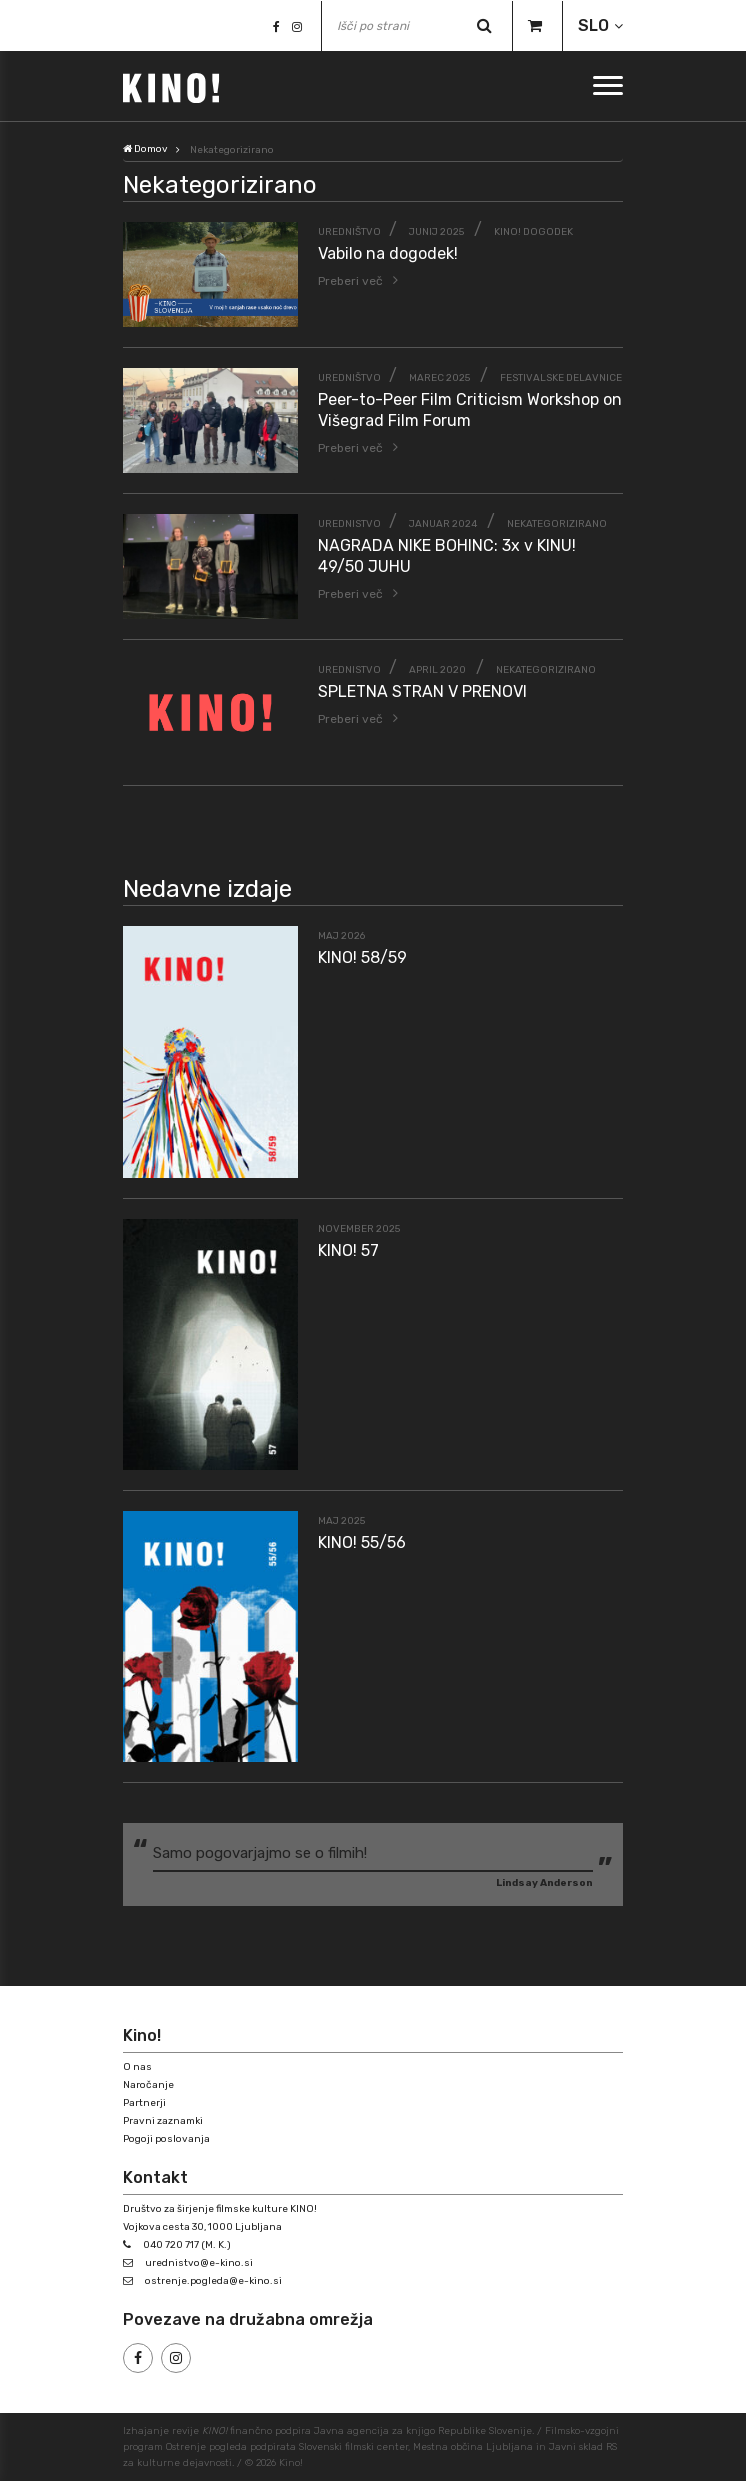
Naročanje (148, 2085)
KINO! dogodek (533, 232)
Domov (145, 149)
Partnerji (144, 2103)
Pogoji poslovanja (166, 2139)
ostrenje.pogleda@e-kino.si (213, 2281)
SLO (593, 25)
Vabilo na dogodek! (388, 253)
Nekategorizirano (557, 524)
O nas (137, 2067)
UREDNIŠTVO (349, 232)
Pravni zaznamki (163, 2121)
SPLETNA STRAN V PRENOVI (422, 691)
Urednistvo (349, 524)
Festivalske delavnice (561, 378)
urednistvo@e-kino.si (199, 2263)
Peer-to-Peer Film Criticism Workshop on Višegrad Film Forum (470, 410)
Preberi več (350, 281)
